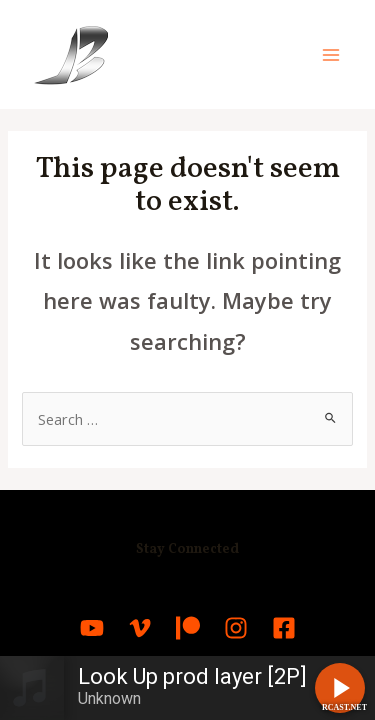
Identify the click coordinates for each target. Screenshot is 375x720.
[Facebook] (284, 628)
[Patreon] (188, 628)
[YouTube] (92, 628)
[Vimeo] (140, 628)
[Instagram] (236, 628)
